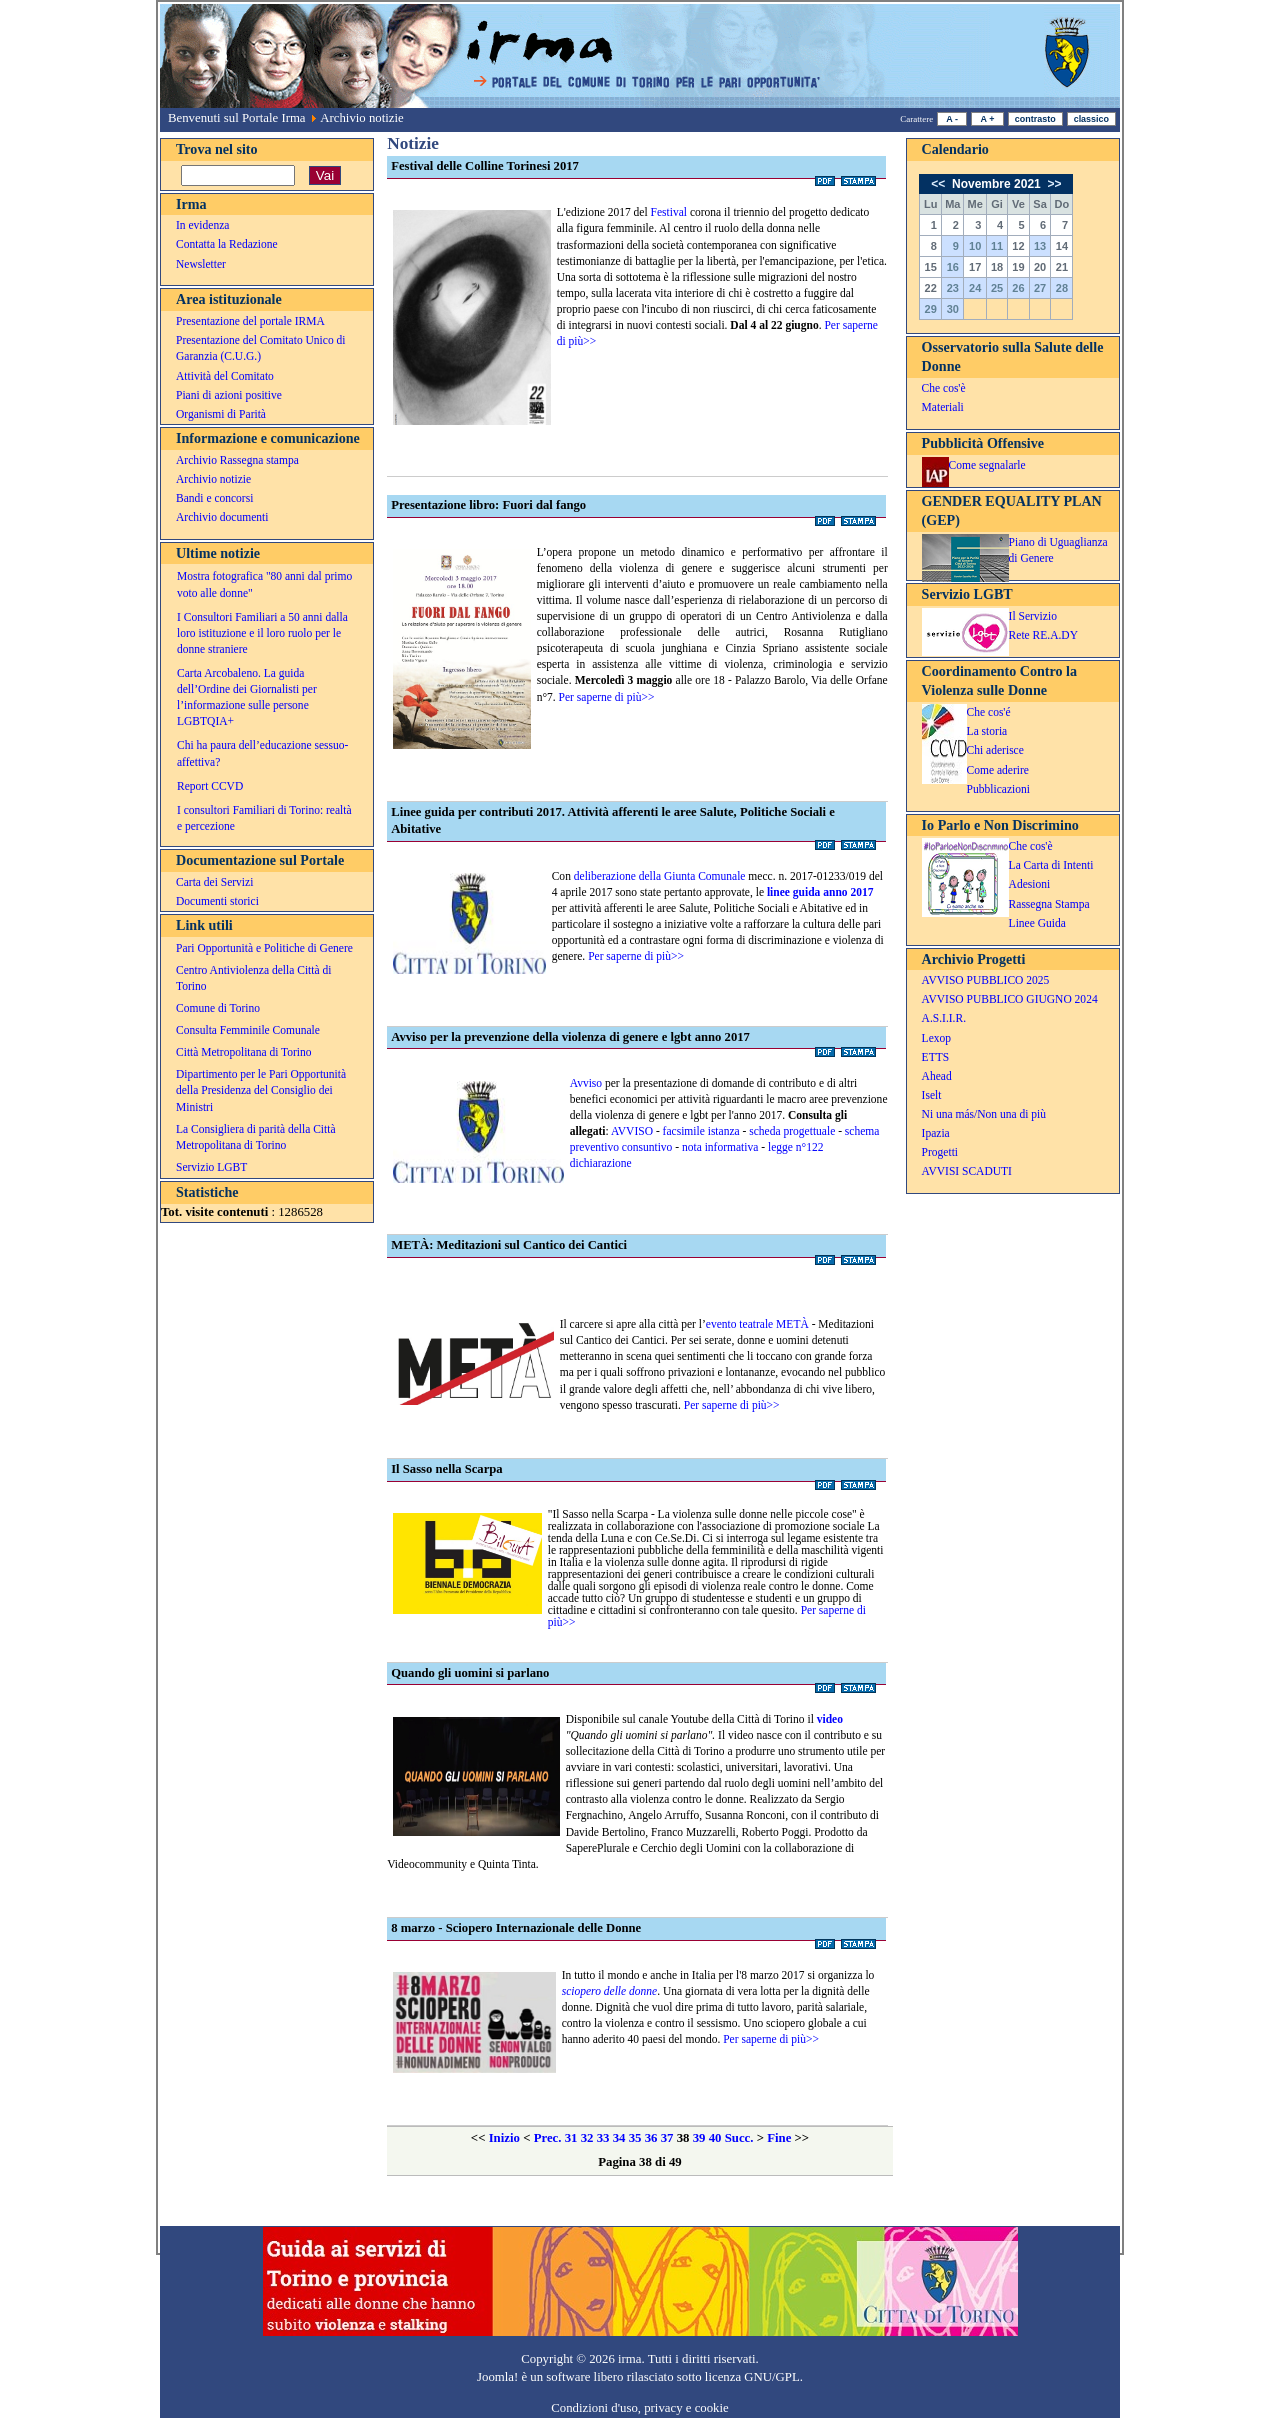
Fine (779, 2138)
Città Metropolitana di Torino (244, 1052)
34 (619, 2138)
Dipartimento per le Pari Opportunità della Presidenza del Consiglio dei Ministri (261, 1090)
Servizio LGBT (211, 1167)
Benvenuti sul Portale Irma (237, 118)
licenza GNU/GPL (752, 2377)
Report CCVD (210, 786)
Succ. (739, 2138)
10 (975, 246)
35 (635, 2138)
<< (939, 184)
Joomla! (497, 2377)
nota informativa (718, 1147)
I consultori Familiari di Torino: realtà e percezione (264, 818)
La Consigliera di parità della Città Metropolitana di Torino (256, 1137)
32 (587, 2138)
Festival (670, 212)
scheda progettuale (792, 1131)
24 (975, 288)
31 (571, 2138)
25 (997, 288)
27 (1040, 288)
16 (953, 267)
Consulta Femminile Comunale (248, 1030)
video (830, 1719)
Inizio (504, 2138)
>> (1052, 184)
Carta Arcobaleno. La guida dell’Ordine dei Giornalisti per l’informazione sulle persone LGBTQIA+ (247, 697)
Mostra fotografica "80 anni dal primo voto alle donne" (264, 584)
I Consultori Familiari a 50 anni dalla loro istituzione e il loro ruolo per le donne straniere (262, 633)
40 (715, 2138)
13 (1040, 246)
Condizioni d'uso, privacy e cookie (640, 2408)
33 (603, 2138)
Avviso (586, 1083)
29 (931, 309)
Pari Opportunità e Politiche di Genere (264, 948)
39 (699, 2138)
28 (1062, 288)
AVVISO (633, 1131)
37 (667, 2138)
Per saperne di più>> (607, 697)
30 (953, 309)
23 (953, 288)
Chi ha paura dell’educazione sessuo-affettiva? (262, 753)
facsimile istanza (701, 1131)
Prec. (548, 2138)
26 (1018, 288)
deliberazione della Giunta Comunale (660, 876)
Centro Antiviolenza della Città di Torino (253, 978)
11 (997, 246)
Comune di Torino (218, 1008)
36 (651, 2138)
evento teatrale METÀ (757, 1324)
